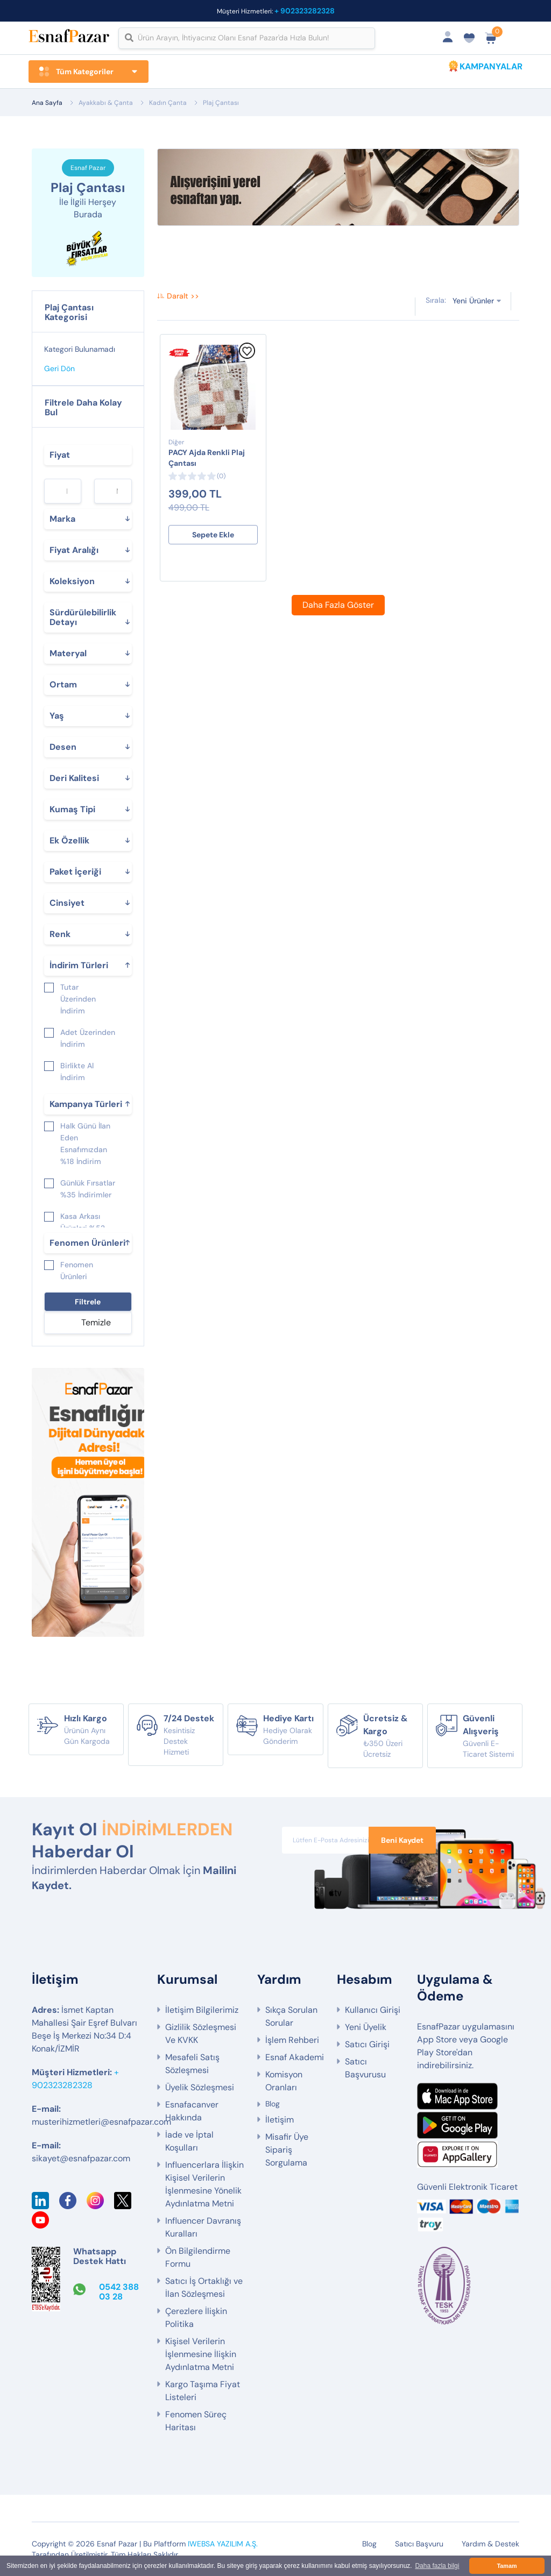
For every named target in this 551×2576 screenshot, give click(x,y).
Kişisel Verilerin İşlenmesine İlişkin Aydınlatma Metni (200, 2354)
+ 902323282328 (304, 11)
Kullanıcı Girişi (372, 2010)
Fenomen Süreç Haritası (196, 2421)
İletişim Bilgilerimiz (201, 2010)
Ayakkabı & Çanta (106, 102)
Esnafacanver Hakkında (191, 2111)
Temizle (96, 1322)
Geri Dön (59, 368)
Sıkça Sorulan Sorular (291, 2016)
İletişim (279, 2119)
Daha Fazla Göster (338, 605)
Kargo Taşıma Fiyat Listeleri (202, 2391)
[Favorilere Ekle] (247, 356)
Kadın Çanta (168, 102)
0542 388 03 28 (119, 2291)
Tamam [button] (507, 2566)
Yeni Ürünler (473, 301)
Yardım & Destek (490, 2544)
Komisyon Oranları (283, 2081)
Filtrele (88, 1302)
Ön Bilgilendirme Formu (197, 2257)
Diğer (176, 442)
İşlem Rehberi (292, 2040)
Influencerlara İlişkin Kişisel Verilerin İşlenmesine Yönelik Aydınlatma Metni (204, 2184)
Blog (272, 2104)
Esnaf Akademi (294, 2057)
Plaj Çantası (221, 102)
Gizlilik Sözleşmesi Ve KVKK (200, 2033)
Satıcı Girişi (367, 2044)
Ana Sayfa (47, 102)
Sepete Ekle (213, 535)
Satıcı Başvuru (419, 2544)
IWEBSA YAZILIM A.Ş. (223, 2544)
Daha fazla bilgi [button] (437, 2566)
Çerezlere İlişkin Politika (196, 2317)
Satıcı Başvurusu (365, 2068)
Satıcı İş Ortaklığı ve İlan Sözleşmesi (204, 2287)
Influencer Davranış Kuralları (203, 2227)
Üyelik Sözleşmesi (199, 2087)
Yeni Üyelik (365, 2027)
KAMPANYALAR (491, 66)
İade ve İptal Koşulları (189, 2141)
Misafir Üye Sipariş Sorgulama (286, 2149)
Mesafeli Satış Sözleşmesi (192, 2064)
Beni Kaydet (402, 1840)
